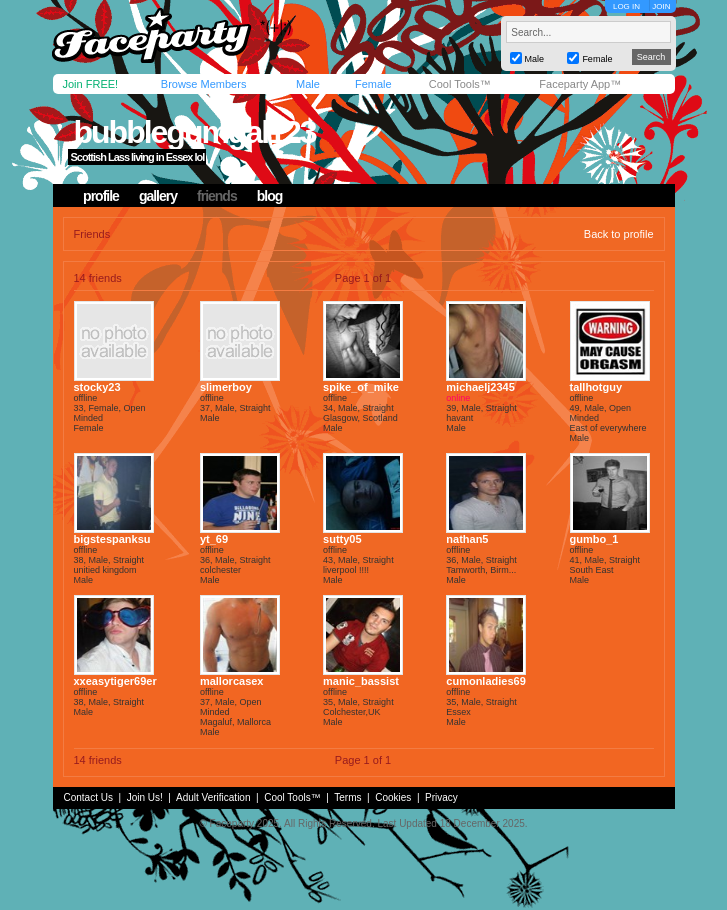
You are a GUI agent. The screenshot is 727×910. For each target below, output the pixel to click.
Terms (347, 797)
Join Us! (145, 797)
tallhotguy (596, 387)
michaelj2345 (480, 387)
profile (101, 196)
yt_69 (214, 539)
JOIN (661, 6)
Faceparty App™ (580, 84)
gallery (158, 196)
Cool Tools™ (460, 84)
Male (308, 84)
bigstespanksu (112, 539)
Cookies (393, 797)
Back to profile (619, 234)
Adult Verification (213, 797)
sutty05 (342, 539)
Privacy (441, 797)
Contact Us (88, 797)
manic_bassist (361, 681)
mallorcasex (232, 681)
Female (373, 84)
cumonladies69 (485, 681)
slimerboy (226, 387)
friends (217, 196)
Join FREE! (91, 84)
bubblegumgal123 (194, 132)
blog (270, 196)
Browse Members (204, 84)
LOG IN (626, 6)
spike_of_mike (361, 387)
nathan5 (467, 539)
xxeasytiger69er (115, 681)
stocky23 (97, 387)
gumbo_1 (594, 539)
